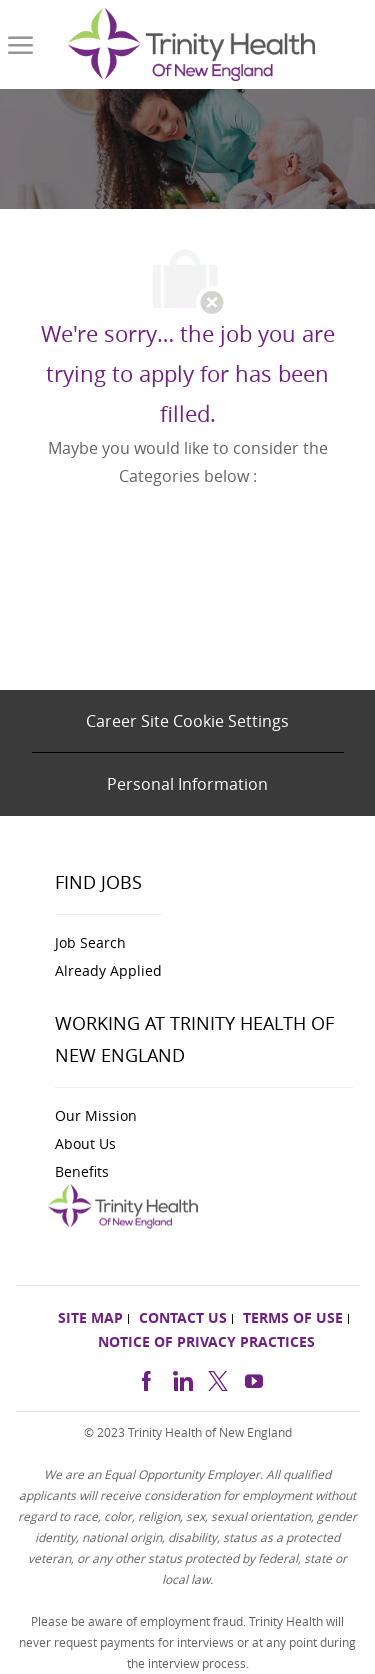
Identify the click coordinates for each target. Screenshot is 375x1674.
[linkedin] (182, 1378)
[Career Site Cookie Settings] (187, 721)
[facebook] (146, 1378)
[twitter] (218, 1378)
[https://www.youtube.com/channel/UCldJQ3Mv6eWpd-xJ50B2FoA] (254, 1378)
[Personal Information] (187, 784)
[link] (191, 44)
